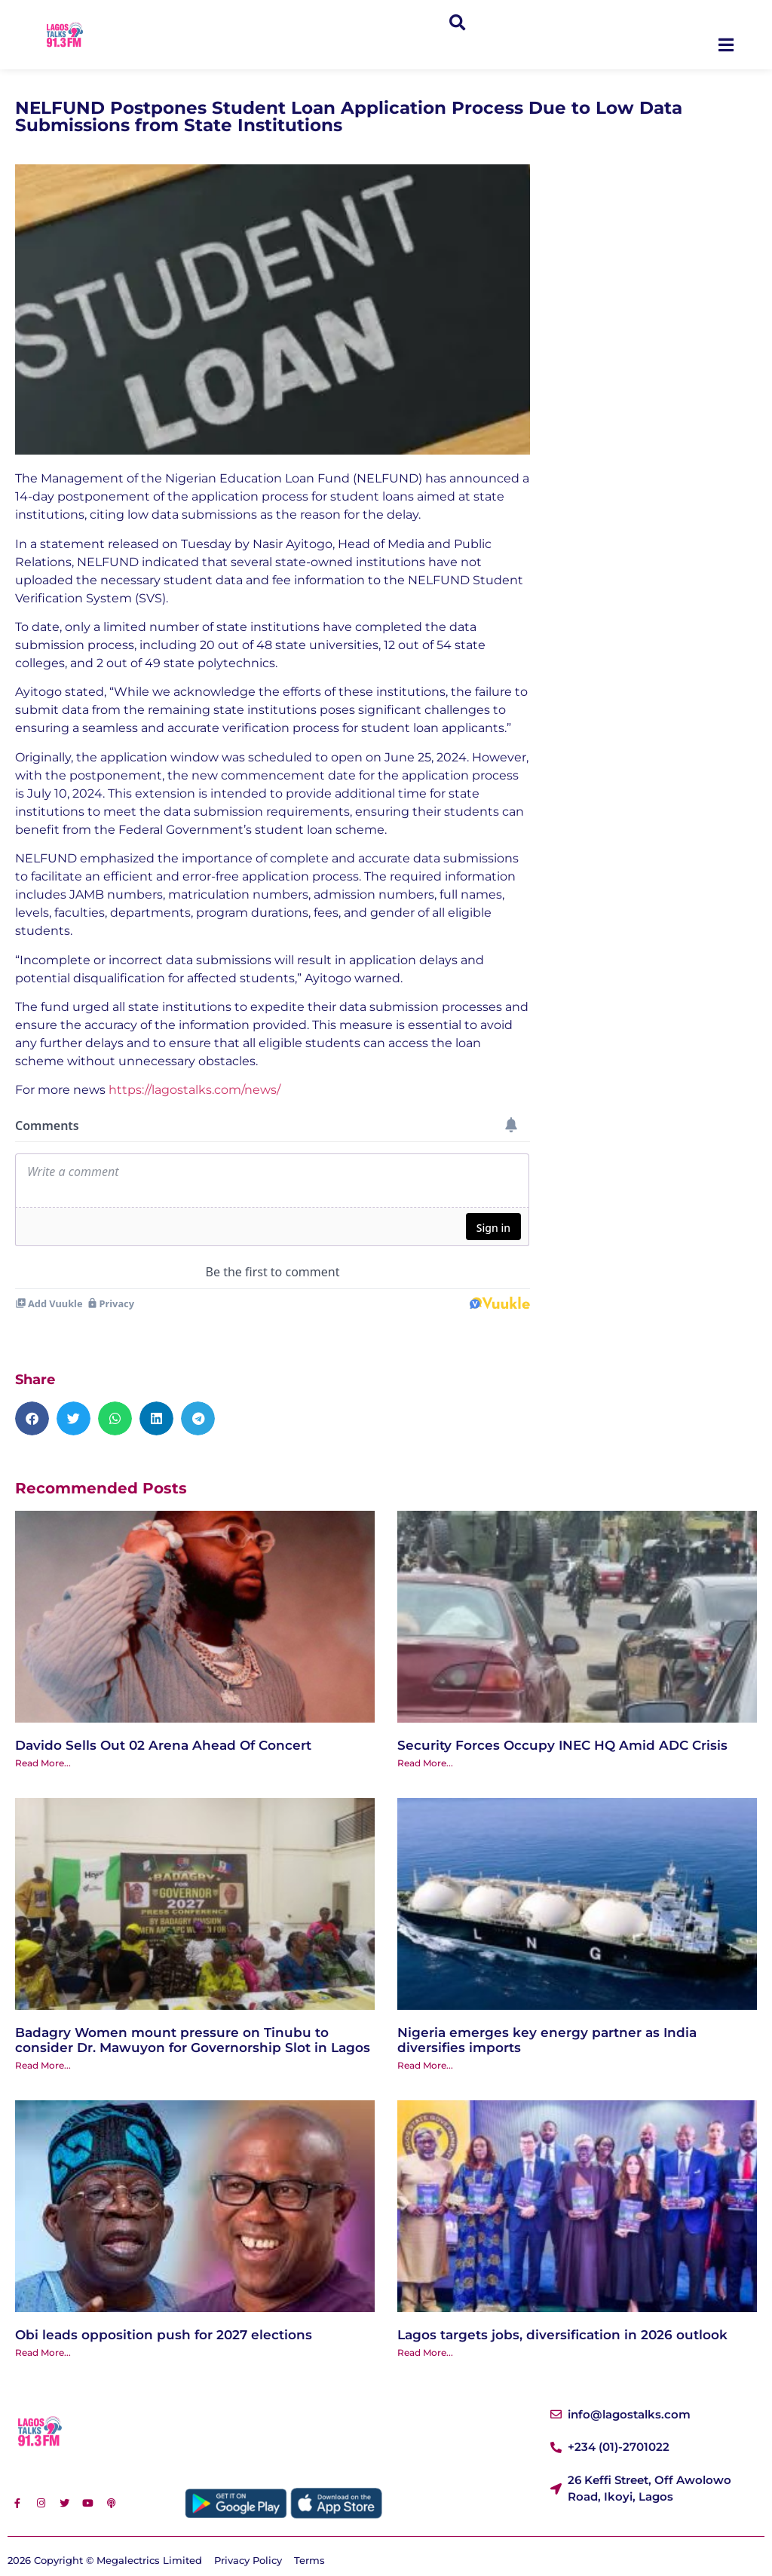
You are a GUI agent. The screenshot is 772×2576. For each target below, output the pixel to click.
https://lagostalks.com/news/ (194, 1090)
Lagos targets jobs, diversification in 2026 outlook (562, 2334)
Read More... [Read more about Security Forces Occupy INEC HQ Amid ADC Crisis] (425, 1763)
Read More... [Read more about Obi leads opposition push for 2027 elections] (43, 2352)
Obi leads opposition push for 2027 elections (163, 2334)
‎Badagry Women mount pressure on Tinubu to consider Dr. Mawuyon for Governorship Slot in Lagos (192, 2040)
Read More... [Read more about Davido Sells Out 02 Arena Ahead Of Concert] (43, 1763)
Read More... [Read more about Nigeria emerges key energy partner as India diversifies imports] (425, 2065)
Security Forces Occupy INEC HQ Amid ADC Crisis (562, 1745)
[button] (457, 23)
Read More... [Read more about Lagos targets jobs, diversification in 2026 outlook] (425, 2352)
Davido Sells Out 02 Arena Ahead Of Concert (163, 1745)
